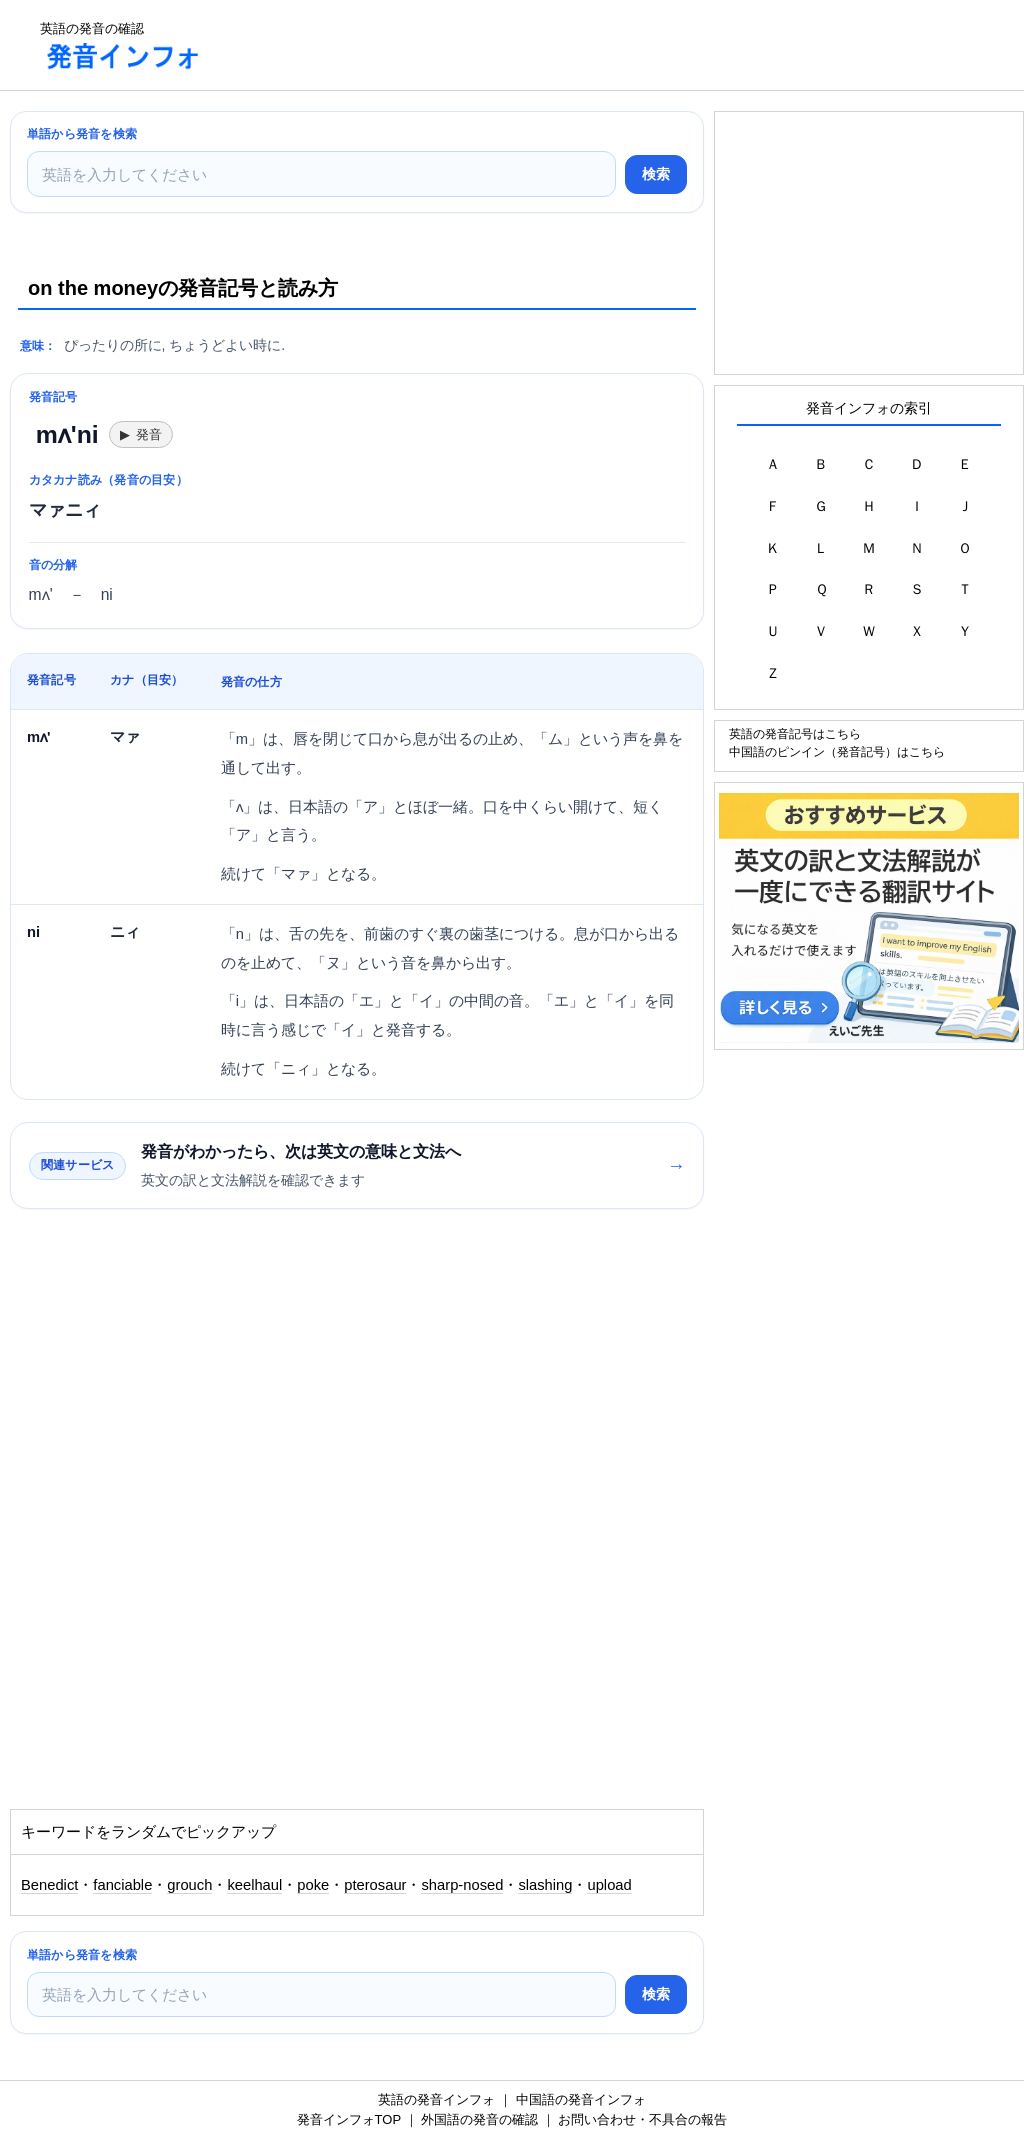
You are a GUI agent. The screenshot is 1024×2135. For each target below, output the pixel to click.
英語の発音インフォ (436, 2099)
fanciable (122, 1885)
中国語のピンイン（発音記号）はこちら (837, 751)
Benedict (49, 1885)
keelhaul (254, 1885)
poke (313, 1885)
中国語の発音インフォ (581, 2099)
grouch (189, 1885)
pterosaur (375, 1885)
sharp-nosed (462, 1885)
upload (609, 1885)
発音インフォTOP (349, 2119)
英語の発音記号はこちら (795, 733)
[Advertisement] (584, 45)
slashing (545, 1885)
